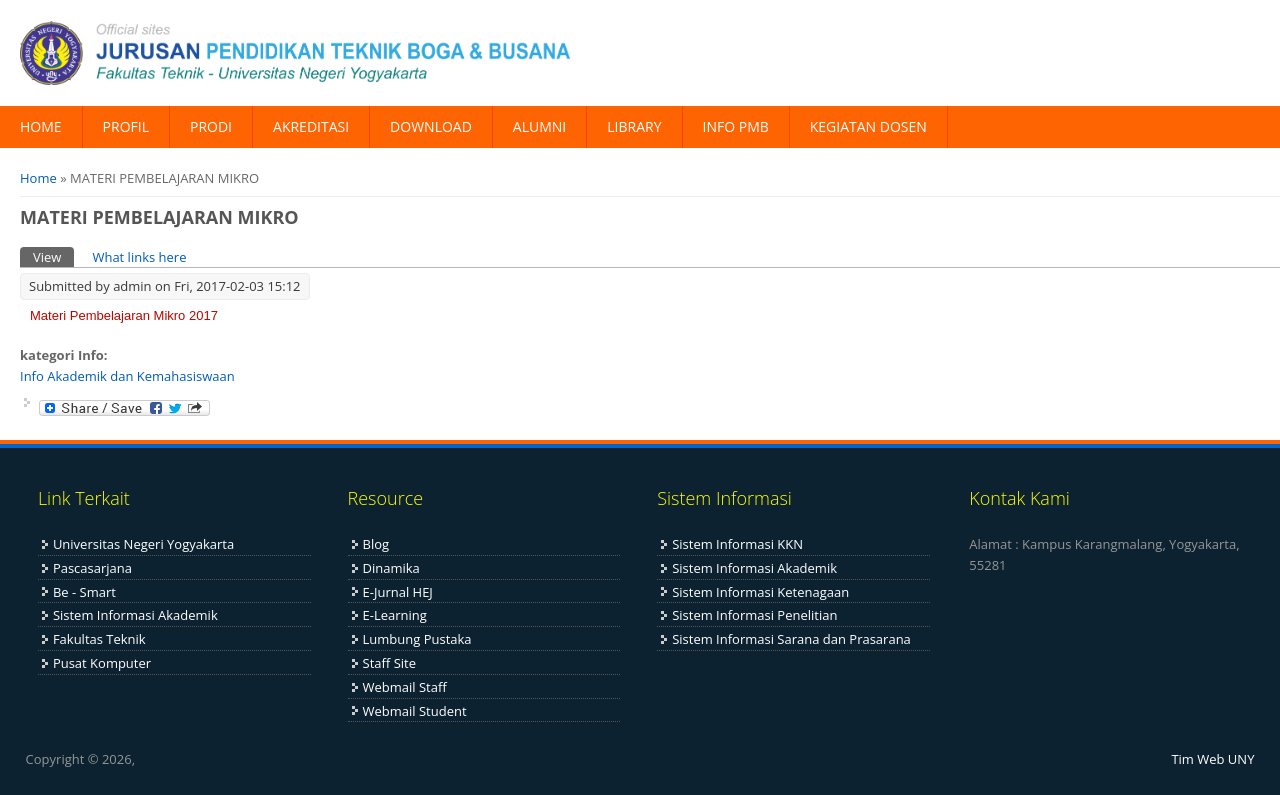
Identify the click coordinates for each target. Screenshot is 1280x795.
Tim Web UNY (1212, 759)
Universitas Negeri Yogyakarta (143, 544)
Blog (376, 544)
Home (38, 178)
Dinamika (391, 568)
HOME (41, 126)
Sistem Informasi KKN (737, 544)
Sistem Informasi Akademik (135, 615)
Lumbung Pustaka (417, 639)
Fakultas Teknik (99, 639)
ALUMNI (539, 126)
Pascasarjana (92, 568)
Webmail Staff (405, 687)
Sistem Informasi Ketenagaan (760, 592)
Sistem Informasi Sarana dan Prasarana (791, 639)
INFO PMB (736, 126)
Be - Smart (84, 592)
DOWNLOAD (431, 126)
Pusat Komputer (102, 663)
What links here (139, 257)
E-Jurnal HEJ (398, 592)
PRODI (211, 126)
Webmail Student (415, 711)
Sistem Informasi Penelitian (754, 615)
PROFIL (126, 126)
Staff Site (389, 663)
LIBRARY (634, 126)
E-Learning (395, 615)
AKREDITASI (311, 126)
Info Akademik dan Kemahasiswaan (127, 376)
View (53, 256)
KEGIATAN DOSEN (868, 126)
